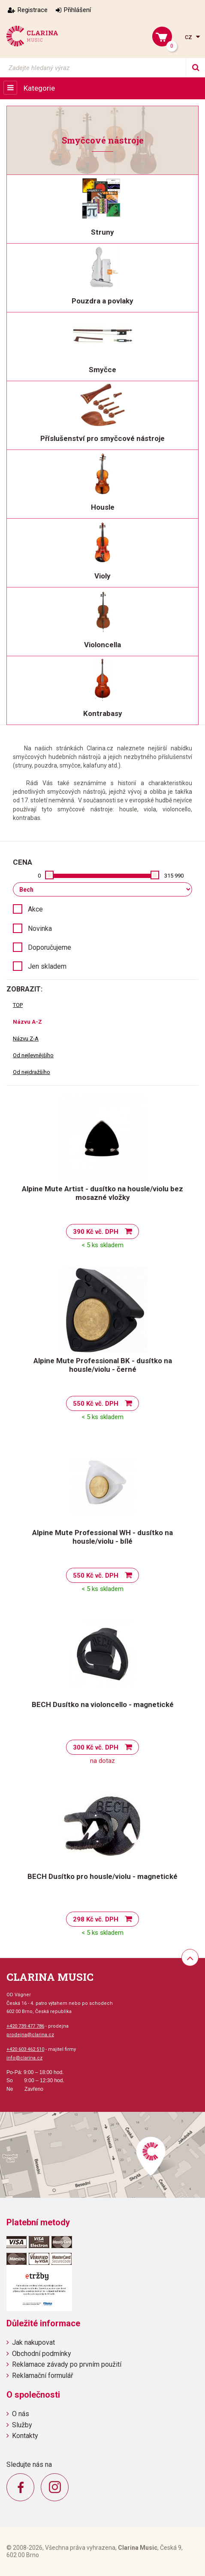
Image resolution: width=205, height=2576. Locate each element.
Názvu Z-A (26, 1038)
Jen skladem (47, 966)
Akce (35, 909)
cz (189, 37)
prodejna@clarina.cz (30, 2035)
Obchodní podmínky (41, 2354)
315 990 (174, 875)
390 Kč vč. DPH (95, 1232)
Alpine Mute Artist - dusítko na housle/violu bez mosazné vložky (102, 1193)
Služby (22, 2425)
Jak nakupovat (33, 2342)
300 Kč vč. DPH (95, 1747)
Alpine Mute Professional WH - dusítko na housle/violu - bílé (102, 1536)
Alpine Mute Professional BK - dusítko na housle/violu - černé (102, 1365)
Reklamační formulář (42, 2375)
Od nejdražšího (31, 1072)
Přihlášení (77, 10)
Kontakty (25, 2436)
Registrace (33, 10)
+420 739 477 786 (25, 2026)
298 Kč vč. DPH (95, 1919)
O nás (20, 2414)
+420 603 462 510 (25, 2049)
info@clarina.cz (24, 2058)
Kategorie (39, 88)
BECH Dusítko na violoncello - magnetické (103, 1704)
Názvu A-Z (27, 1022)
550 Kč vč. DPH (95, 1403)
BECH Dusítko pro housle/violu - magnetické (102, 1876)
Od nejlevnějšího (33, 1055)
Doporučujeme (49, 947)
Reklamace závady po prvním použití (66, 2364)
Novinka (40, 928)
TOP (18, 1005)
